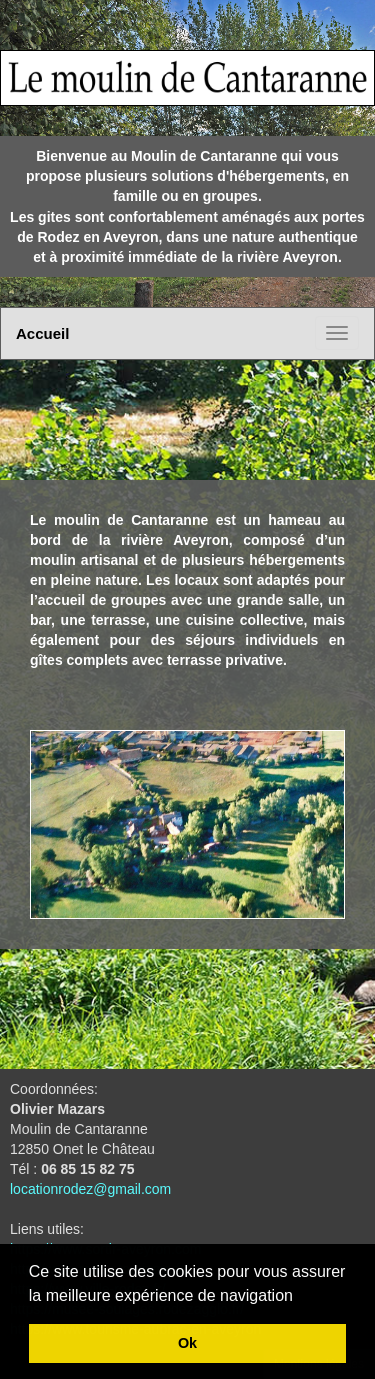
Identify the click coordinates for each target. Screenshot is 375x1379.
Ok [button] (187, 1343)
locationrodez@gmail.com (90, 1189)
